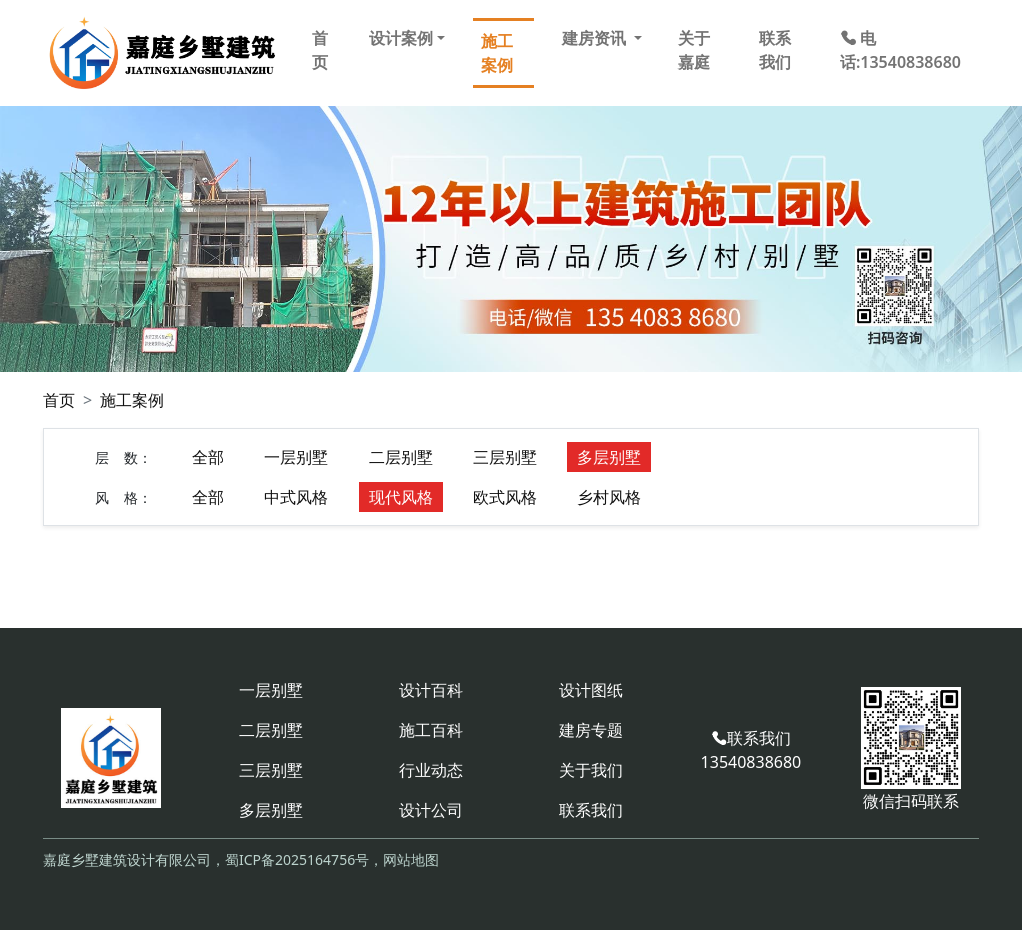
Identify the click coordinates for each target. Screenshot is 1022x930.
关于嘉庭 (694, 50)
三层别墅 (505, 457)
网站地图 (411, 859)
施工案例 (497, 53)
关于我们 (591, 770)
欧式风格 (505, 497)
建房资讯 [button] (596, 38)
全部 (208, 457)
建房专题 (591, 730)
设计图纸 (591, 690)
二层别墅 (401, 457)
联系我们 (775, 50)
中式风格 (296, 497)
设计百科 (431, 690)
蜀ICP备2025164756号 (297, 859)
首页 (320, 50)
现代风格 (401, 497)
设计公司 (431, 810)
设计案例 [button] (401, 38)
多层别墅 (609, 457)
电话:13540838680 (900, 50)
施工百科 (431, 730)
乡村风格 (609, 497)
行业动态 (431, 770)
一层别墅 (296, 457)
